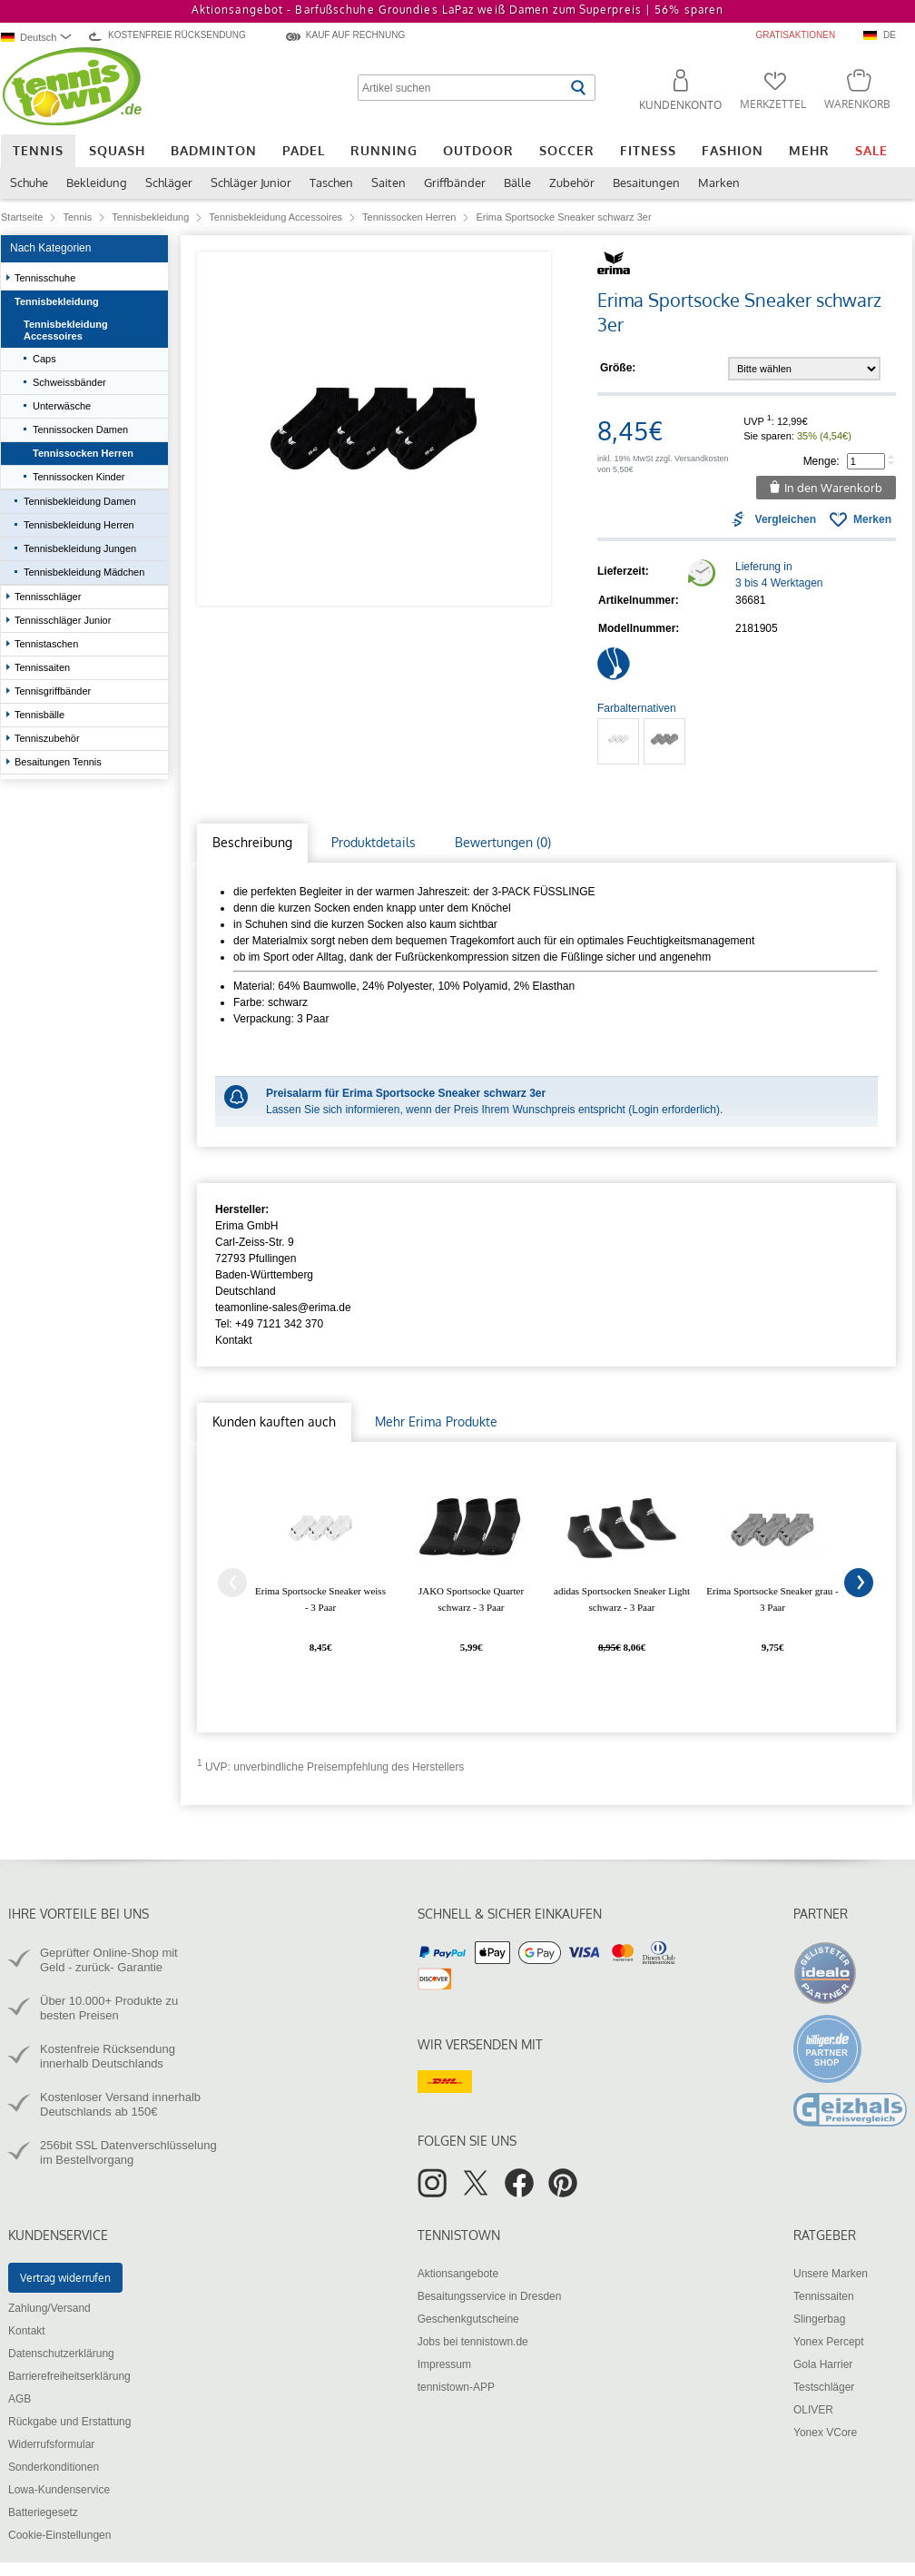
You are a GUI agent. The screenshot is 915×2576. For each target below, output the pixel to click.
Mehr (809, 150)
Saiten (388, 182)
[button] (673, 93)
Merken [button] (872, 519)
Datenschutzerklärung (61, 2353)
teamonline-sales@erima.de (283, 1307)
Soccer (567, 150)
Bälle (517, 182)
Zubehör (572, 182)
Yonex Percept (828, 2341)
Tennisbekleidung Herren (80, 524)
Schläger (168, 182)
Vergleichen (785, 519)
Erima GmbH (246, 1225)
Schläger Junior (251, 182)
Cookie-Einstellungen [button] (59, 2535)
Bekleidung (96, 182)
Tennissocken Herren (83, 453)
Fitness (648, 150)
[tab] (252, 843)
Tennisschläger (49, 596)
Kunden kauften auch (274, 1421)
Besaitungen (646, 182)
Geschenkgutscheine (468, 2319)
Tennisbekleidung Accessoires (66, 330)
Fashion (732, 150)
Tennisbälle (41, 714)
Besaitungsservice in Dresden (490, 2296)
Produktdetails (373, 842)
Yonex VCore (825, 2432)
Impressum (444, 2364)
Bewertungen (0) (503, 842)
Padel (303, 150)
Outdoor (478, 150)
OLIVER (813, 2409)
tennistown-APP (456, 2387)
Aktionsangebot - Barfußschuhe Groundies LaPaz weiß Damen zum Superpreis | (457, 9)
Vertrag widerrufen (65, 2278)
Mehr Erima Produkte (436, 1421)
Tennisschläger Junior (64, 620)
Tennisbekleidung (58, 301)
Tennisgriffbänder (54, 691)
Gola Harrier (822, 2364)
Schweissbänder (69, 382)
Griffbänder (455, 182)
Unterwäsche (62, 405)
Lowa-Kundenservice (59, 2489)
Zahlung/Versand (49, 2308)
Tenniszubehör (49, 738)
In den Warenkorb (833, 487)
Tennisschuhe (46, 277)
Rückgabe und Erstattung (69, 2421)
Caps (44, 358)
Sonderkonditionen (53, 2467)
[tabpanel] (546, 1005)
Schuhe (29, 182)
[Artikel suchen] (462, 87)
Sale (871, 150)
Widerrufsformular (51, 2444)
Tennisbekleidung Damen (81, 501)
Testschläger (823, 2387)
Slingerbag (819, 2319)
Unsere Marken (830, 2273)
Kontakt (233, 1340)
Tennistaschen (48, 643)
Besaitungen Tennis (59, 761)
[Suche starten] (577, 87)
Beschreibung (252, 842)
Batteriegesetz (43, 2512)
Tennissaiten (44, 667)
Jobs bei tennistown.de (473, 2341)
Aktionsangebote (458, 2273)
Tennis (38, 150)
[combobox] (38, 37)
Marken (719, 182)
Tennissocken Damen (80, 429)
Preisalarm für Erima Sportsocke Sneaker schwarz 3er (406, 1093)
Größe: (617, 367)
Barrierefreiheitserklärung (69, 2376)
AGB (19, 2399)
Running (384, 150)
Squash (117, 150)
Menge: (821, 461)
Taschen (331, 182)
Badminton (214, 150)
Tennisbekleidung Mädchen (84, 572)
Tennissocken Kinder (79, 476)
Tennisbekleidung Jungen (81, 548)
